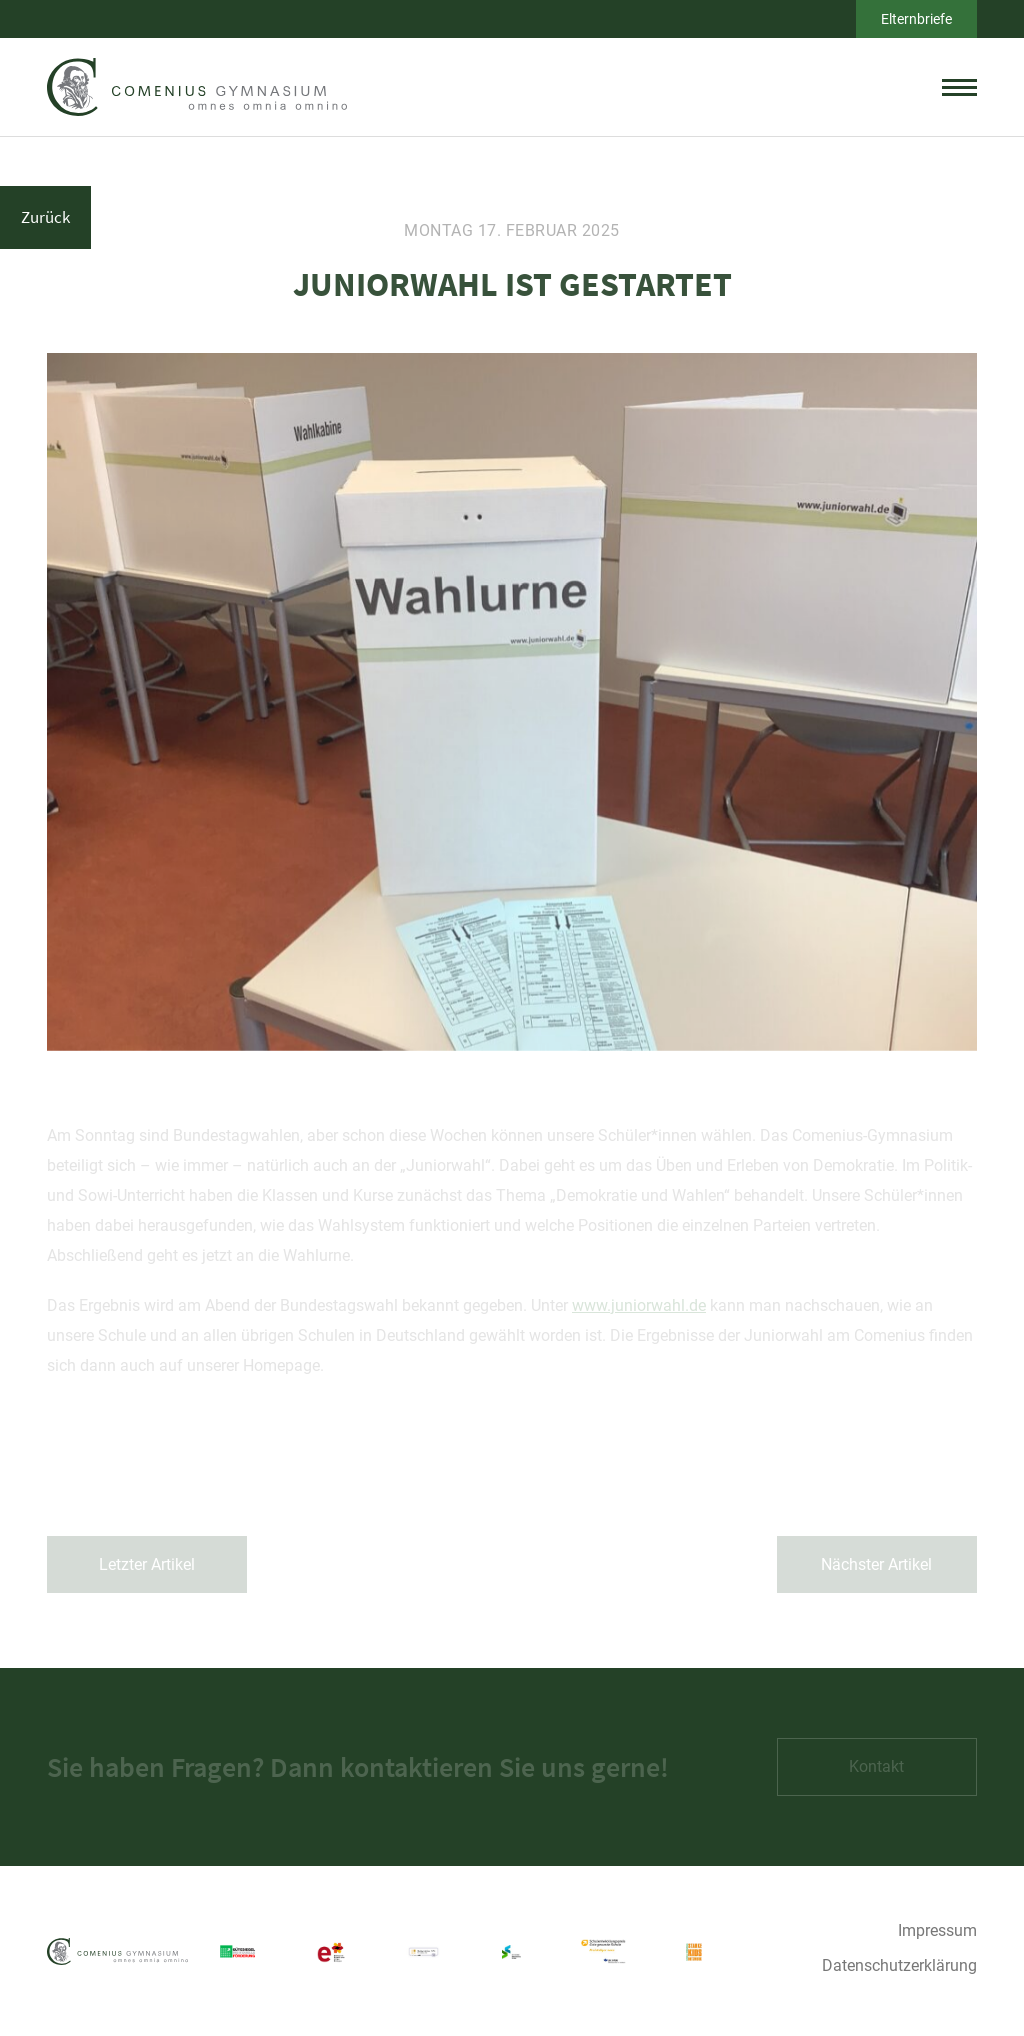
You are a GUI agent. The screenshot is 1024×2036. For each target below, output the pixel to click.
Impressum (937, 1930)
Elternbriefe (916, 19)
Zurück (45, 217)
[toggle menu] (959, 87)
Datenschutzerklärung (899, 1965)
